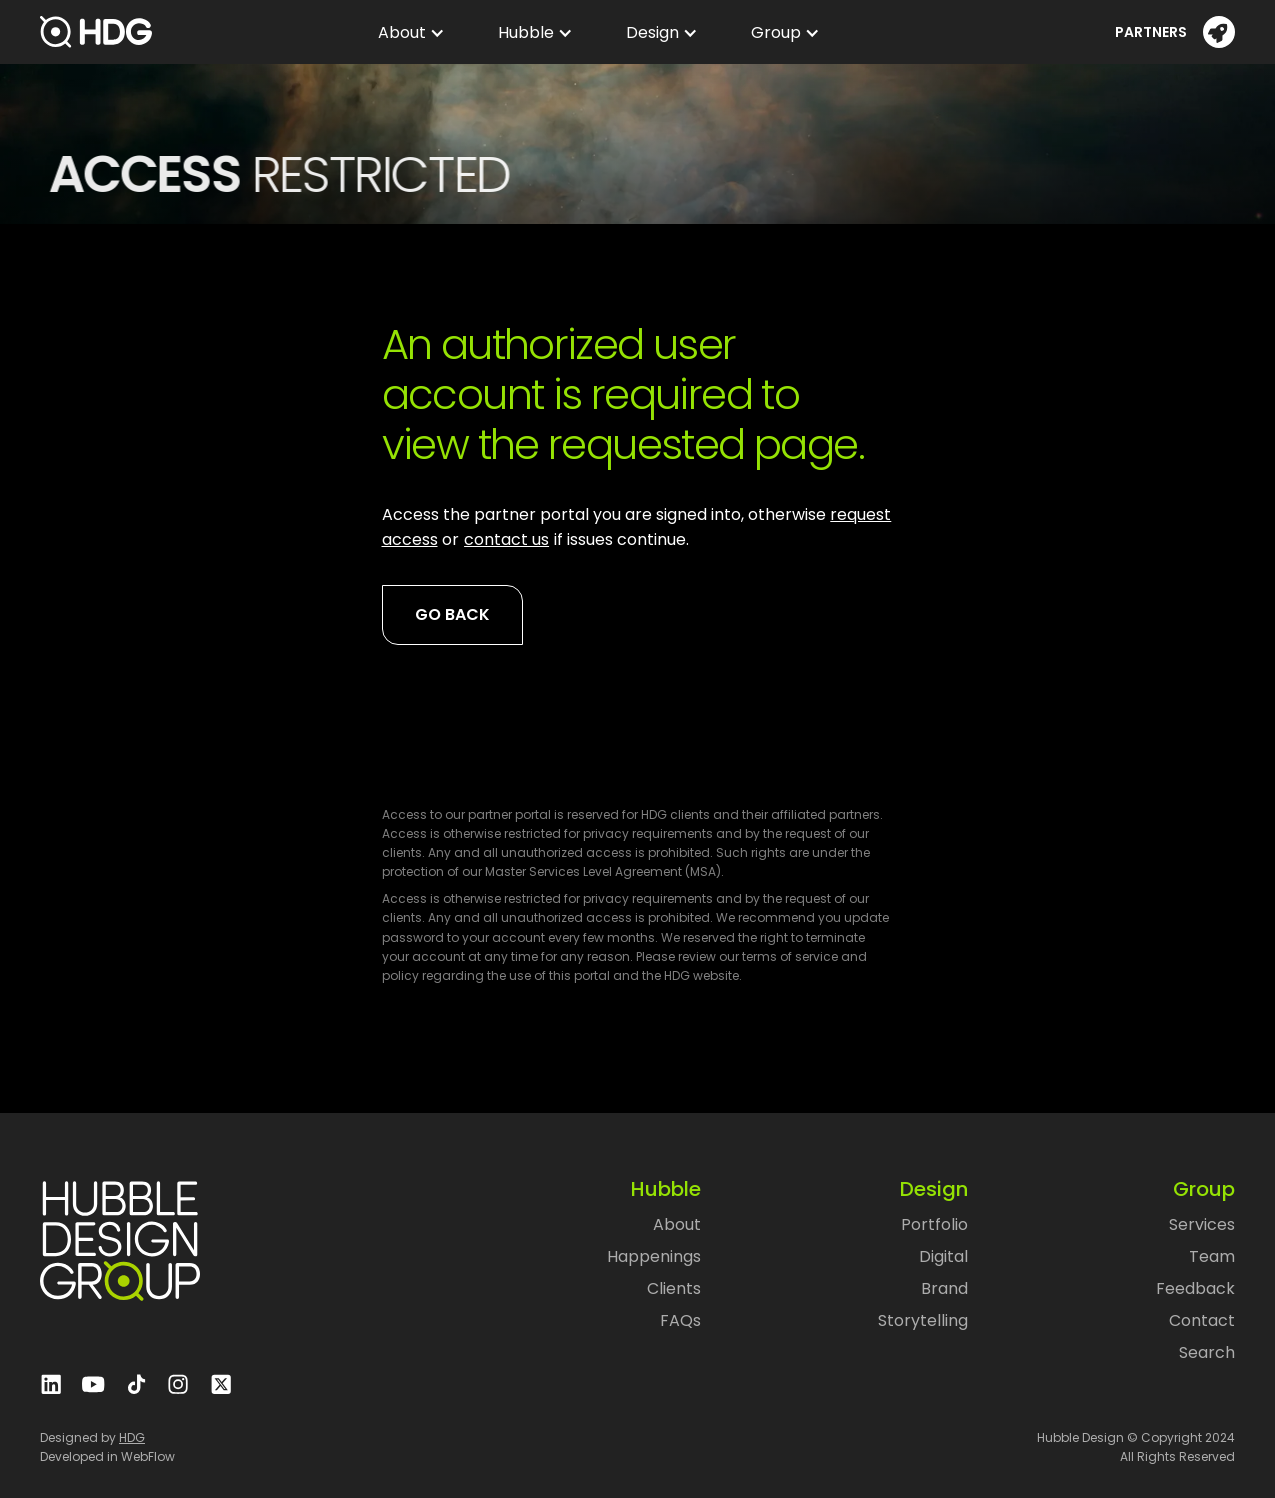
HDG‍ (132, 1437)
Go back (452, 614)
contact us (506, 539)
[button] (406, 33)
